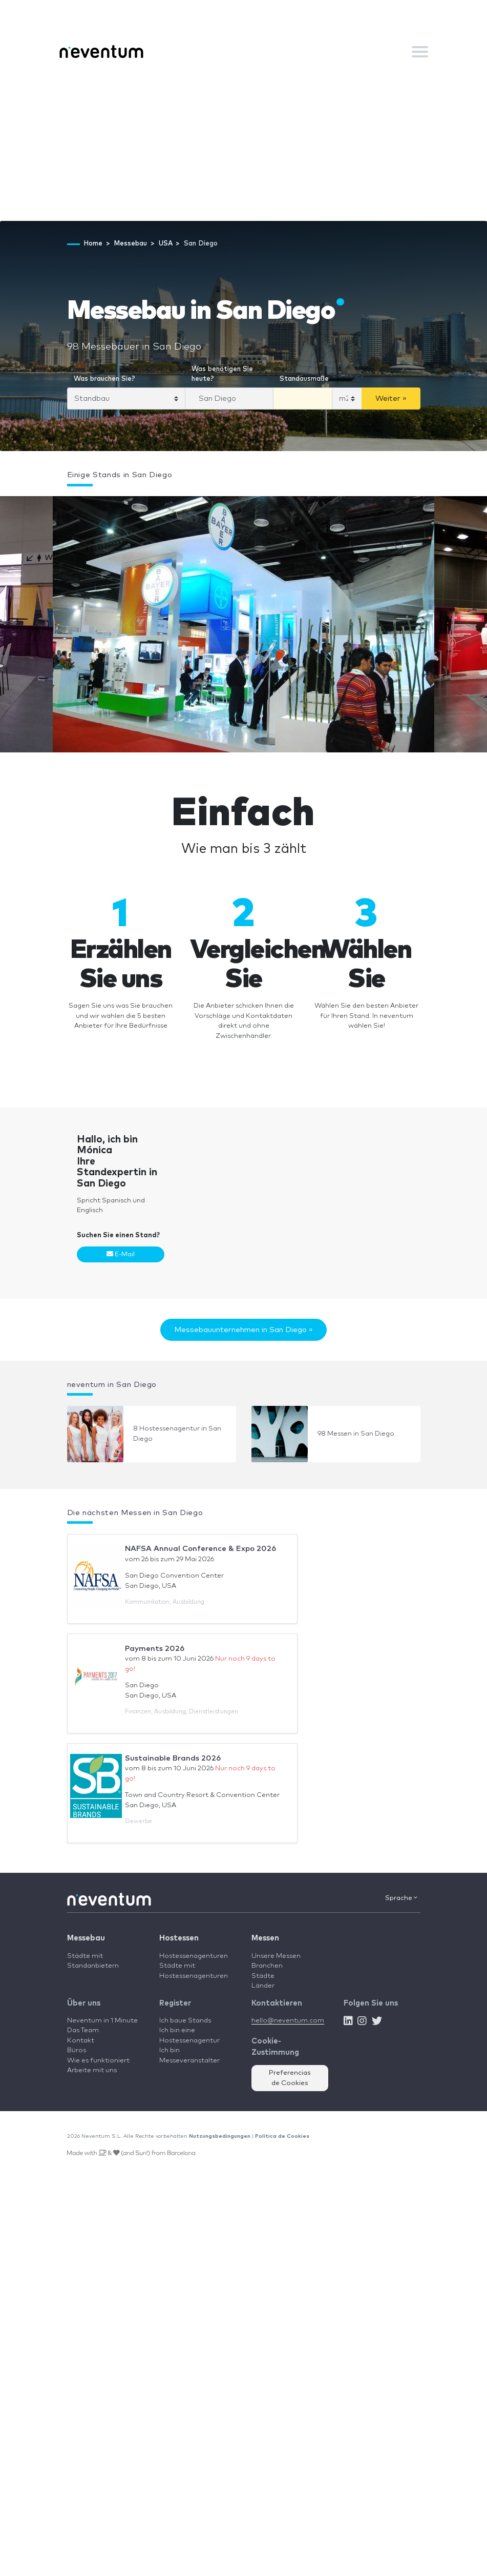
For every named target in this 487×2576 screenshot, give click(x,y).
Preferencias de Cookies (290, 2078)
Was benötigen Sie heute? (222, 374)
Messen (265, 1938)
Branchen (267, 1965)
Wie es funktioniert (98, 2060)
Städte (262, 1976)
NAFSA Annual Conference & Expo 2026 (200, 1548)
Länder (262, 1985)
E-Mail (121, 1254)
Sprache (401, 1898)
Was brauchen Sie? (104, 379)
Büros (76, 2050)
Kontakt (80, 2040)
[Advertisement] (243, 144)
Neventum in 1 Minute (102, 2020)
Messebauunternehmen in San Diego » (243, 1330)
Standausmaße (304, 379)
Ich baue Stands (185, 2020)
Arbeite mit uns (92, 2070)
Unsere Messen (276, 1956)
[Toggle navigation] (420, 52)
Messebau (86, 1938)
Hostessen (179, 1938)
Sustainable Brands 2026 (173, 1758)
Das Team (83, 2030)
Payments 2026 (154, 1648)
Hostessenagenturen (193, 1956)
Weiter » (391, 398)
